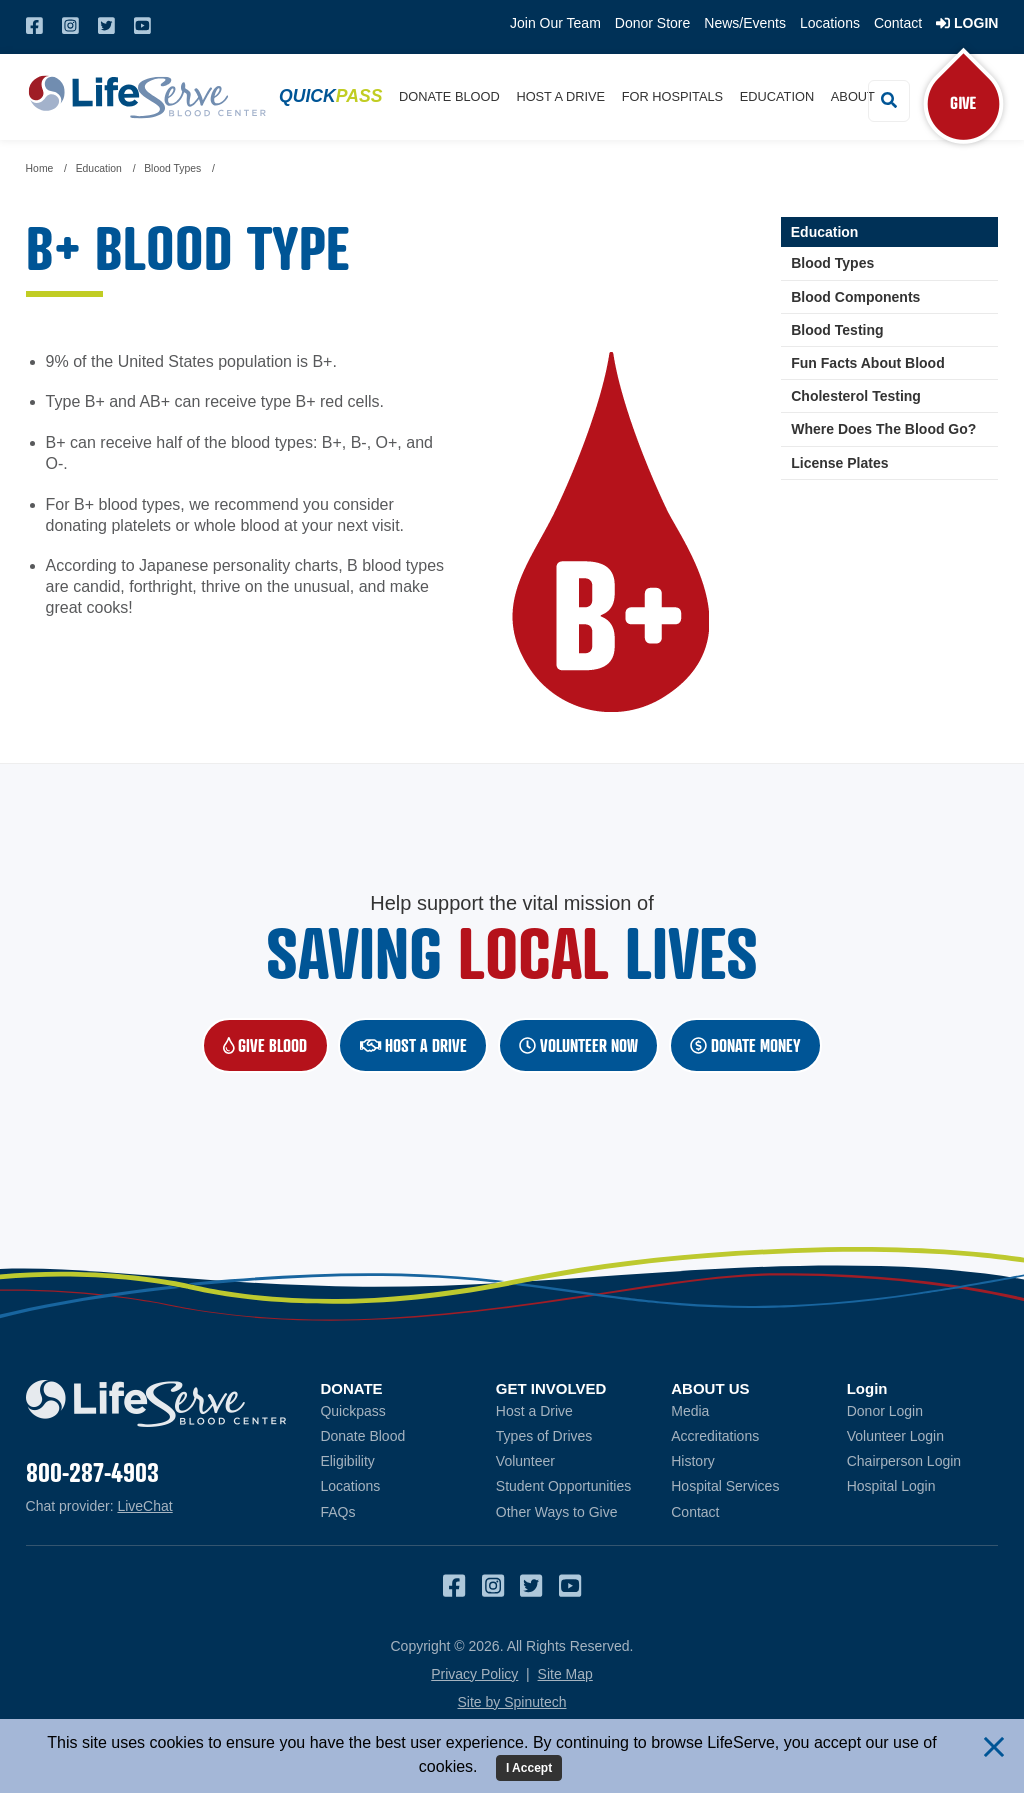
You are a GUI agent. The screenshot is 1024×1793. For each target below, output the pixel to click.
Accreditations (715, 1436)
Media (690, 1411)
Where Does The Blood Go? (883, 430)
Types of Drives (544, 1436)
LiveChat (144, 1506)
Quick (330, 96)
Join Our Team (555, 23)
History (693, 1461)
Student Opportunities (563, 1487)
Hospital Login (923, 1486)
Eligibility (347, 1461)
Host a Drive (560, 96)
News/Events (745, 23)
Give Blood (276, 1044)
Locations (830, 23)
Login (967, 23)
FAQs (337, 1512)
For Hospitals (672, 96)
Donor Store (652, 23)
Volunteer (525, 1461)
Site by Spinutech (512, 1702)
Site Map (565, 1674)
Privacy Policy (474, 1674)
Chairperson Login (923, 1460)
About (853, 96)
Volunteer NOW (578, 1045)
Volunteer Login (923, 1435)
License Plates (839, 463)
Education (777, 96)
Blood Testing (837, 330)
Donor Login (923, 1410)
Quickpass (352, 1411)
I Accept (529, 1768)
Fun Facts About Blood (867, 363)
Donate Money (745, 1045)
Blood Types (832, 264)
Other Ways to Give (557, 1512)
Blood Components (855, 297)
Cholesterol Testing (856, 396)
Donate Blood (449, 96)
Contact (898, 23)
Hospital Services (725, 1487)
